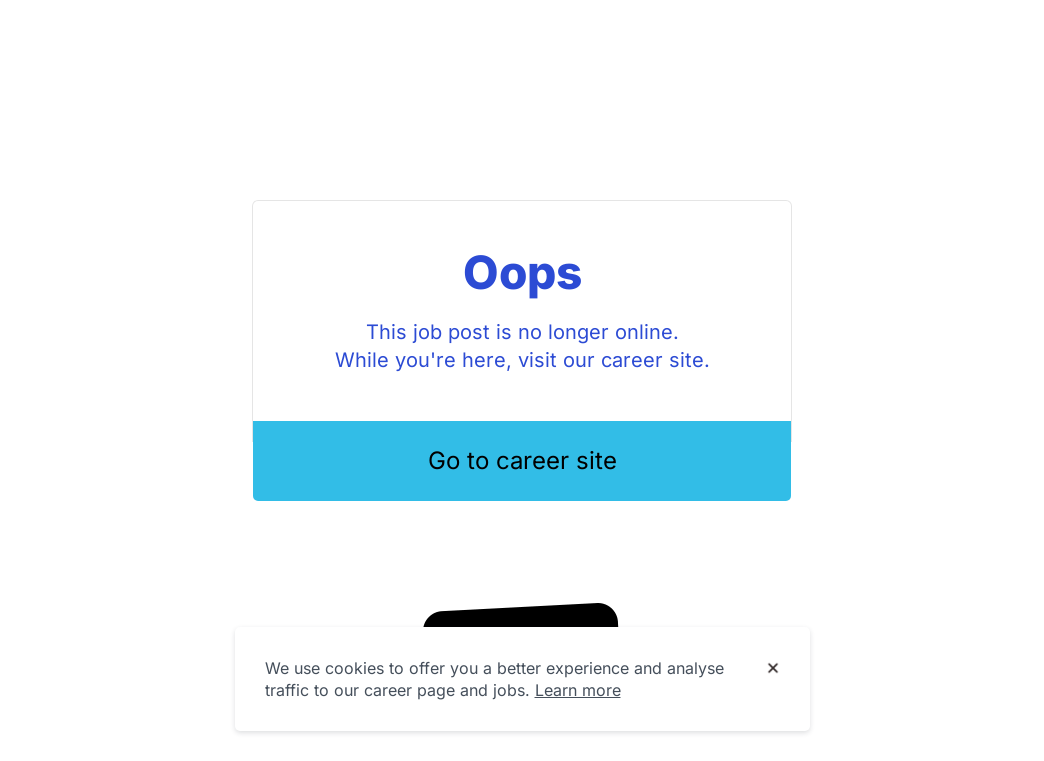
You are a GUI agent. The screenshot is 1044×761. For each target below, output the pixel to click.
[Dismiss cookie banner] (773, 669)
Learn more (578, 690)
